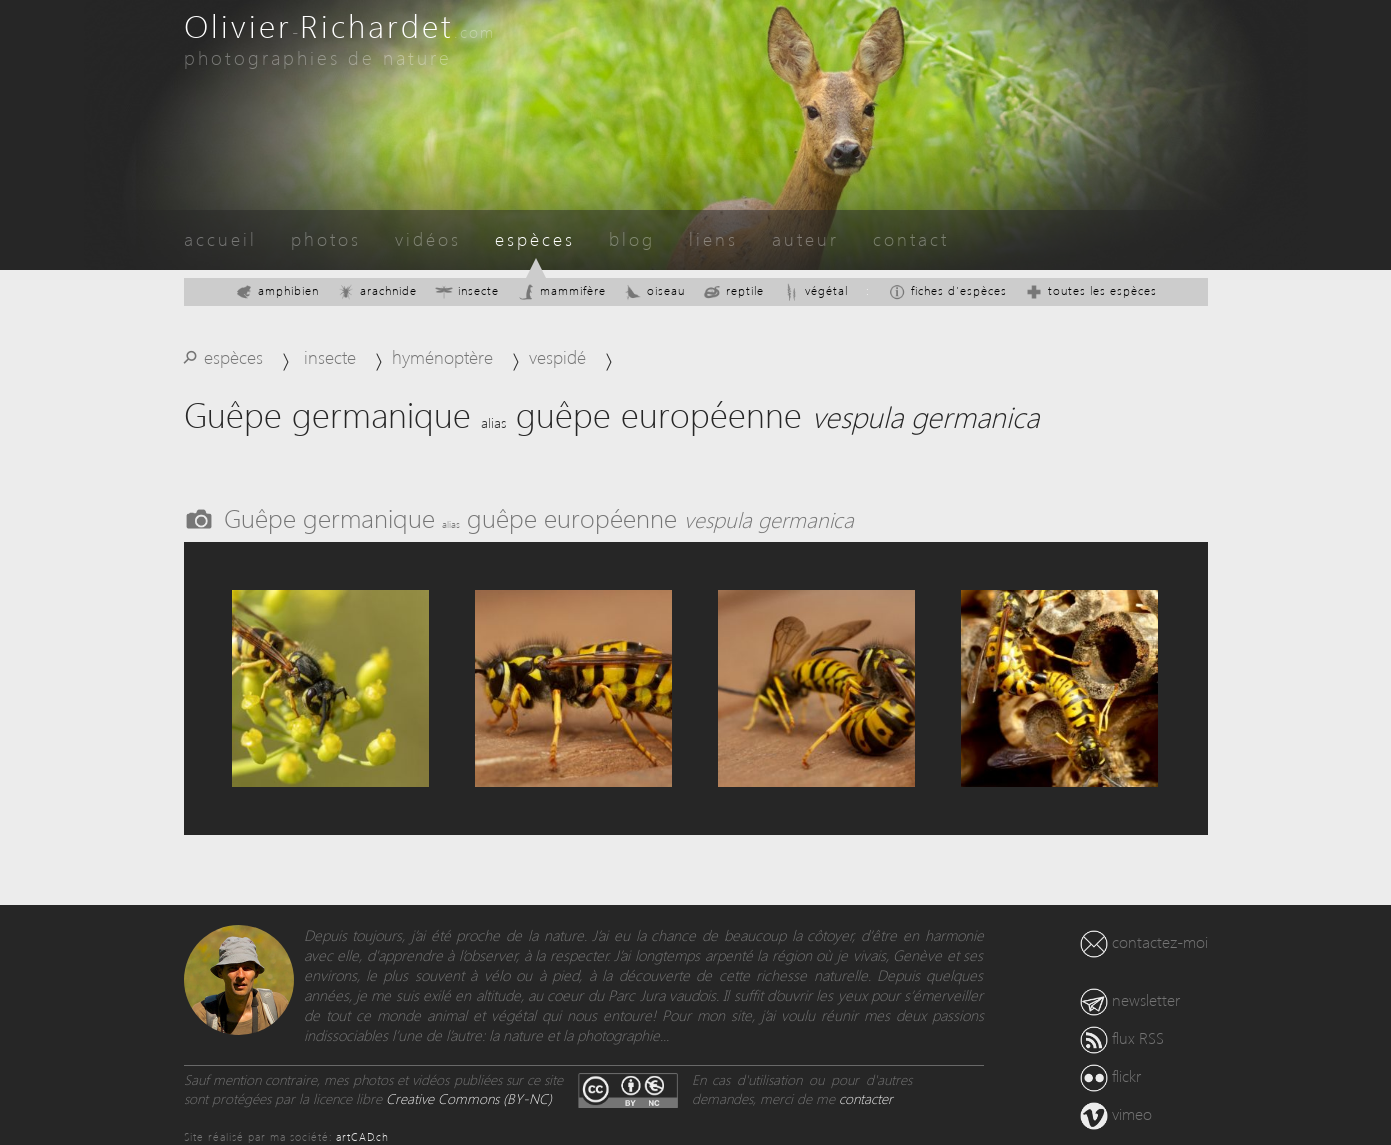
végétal (815, 290)
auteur (805, 238)
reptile (733, 290)
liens (713, 238)
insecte (467, 290)
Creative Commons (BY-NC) (469, 1098)
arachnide (377, 290)
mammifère (561, 290)
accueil (220, 238)
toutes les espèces (1091, 290)
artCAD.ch (362, 1136)
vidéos (428, 238)
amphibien (277, 290)
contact (911, 238)
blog (632, 238)
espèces (535, 238)
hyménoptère (442, 356)
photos (326, 238)
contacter (866, 1098)
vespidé (557, 356)
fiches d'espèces (947, 290)
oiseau (654, 290)
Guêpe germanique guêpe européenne (539, 517)
